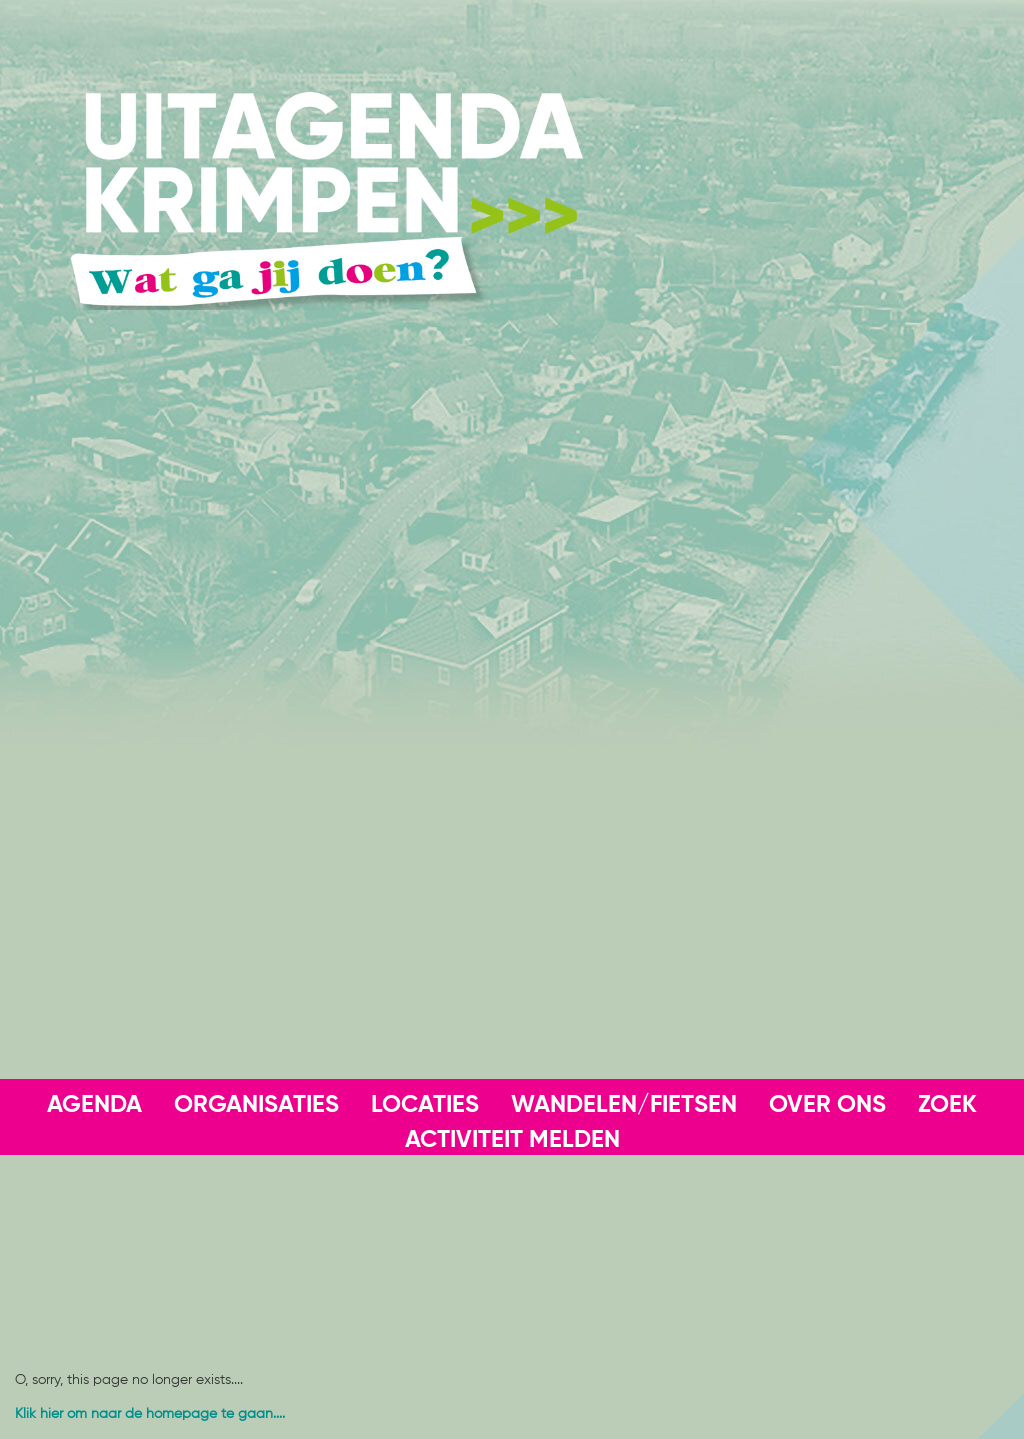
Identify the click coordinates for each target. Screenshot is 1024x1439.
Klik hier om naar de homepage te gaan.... (150, 1414)
